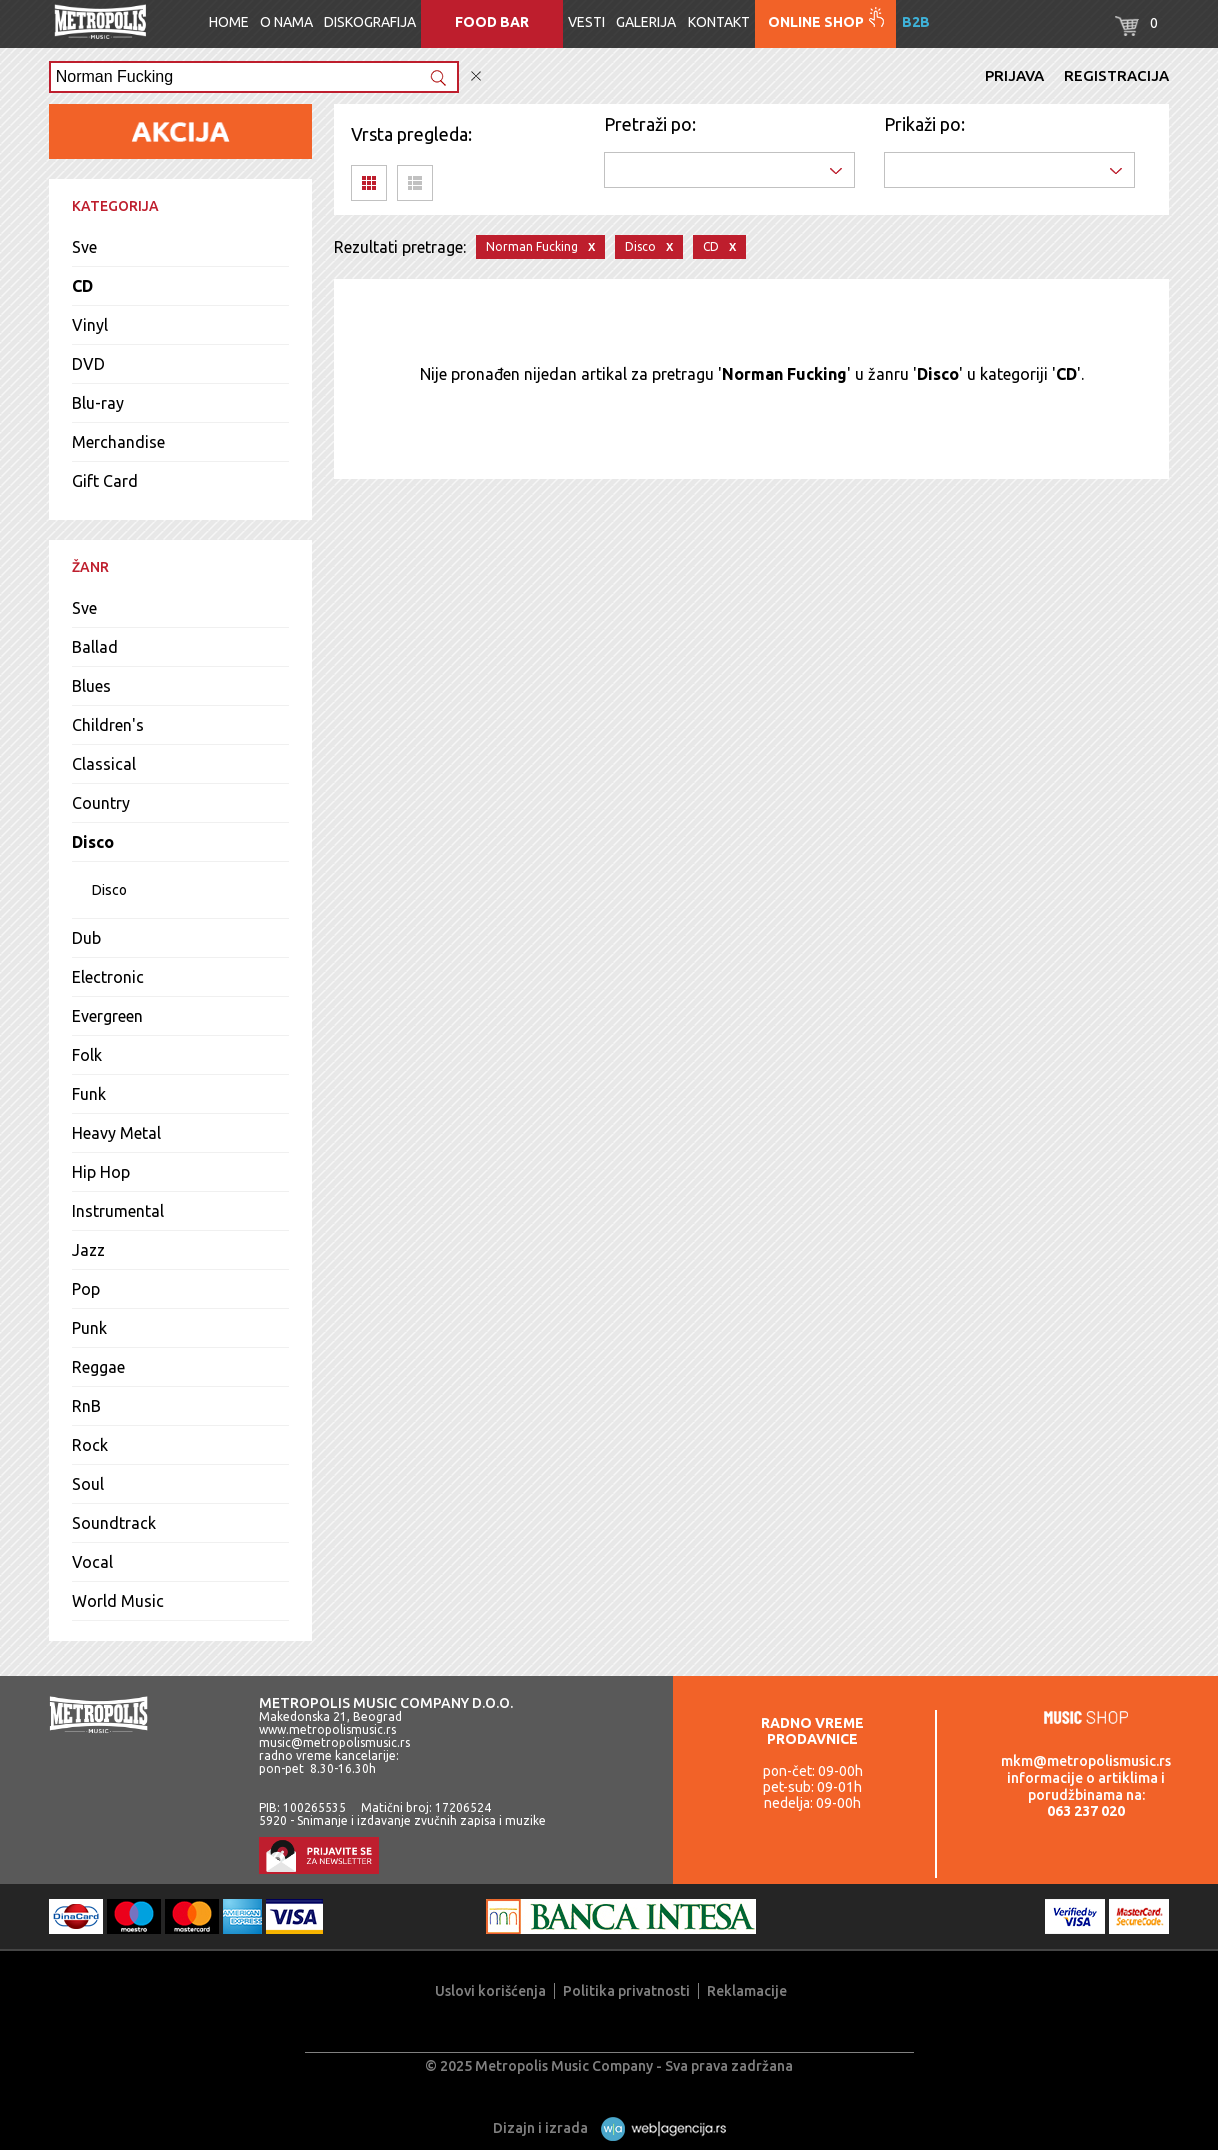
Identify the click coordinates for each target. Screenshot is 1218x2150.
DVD (88, 364)
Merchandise (118, 442)
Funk (89, 1094)
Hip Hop (101, 1172)
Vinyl (90, 325)
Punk (89, 1328)
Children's (108, 725)
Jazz (88, 1250)
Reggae (98, 1367)
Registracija (1116, 75)
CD (82, 286)
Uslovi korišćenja (490, 1991)
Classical (104, 764)
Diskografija (370, 22)
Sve (84, 247)
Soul (88, 1484)
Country (101, 803)
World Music (118, 1601)
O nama (286, 22)
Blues (91, 686)
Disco (93, 842)
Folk (87, 1055)
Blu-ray (98, 403)
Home (229, 22)
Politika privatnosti (626, 1991)
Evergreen (107, 1016)
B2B (916, 22)
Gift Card (105, 481)
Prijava (1014, 75)
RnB (86, 1406)
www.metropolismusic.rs (327, 1729)
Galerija (646, 22)
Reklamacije (747, 1991)
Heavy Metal (116, 1133)
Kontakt (719, 22)
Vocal (92, 1562)
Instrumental (118, 1211)
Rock (90, 1445)
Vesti (586, 22)
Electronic (108, 977)
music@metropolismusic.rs (334, 1742)
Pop (86, 1289)
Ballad (95, 647)
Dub (86, 938)
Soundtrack (114, 1523)
